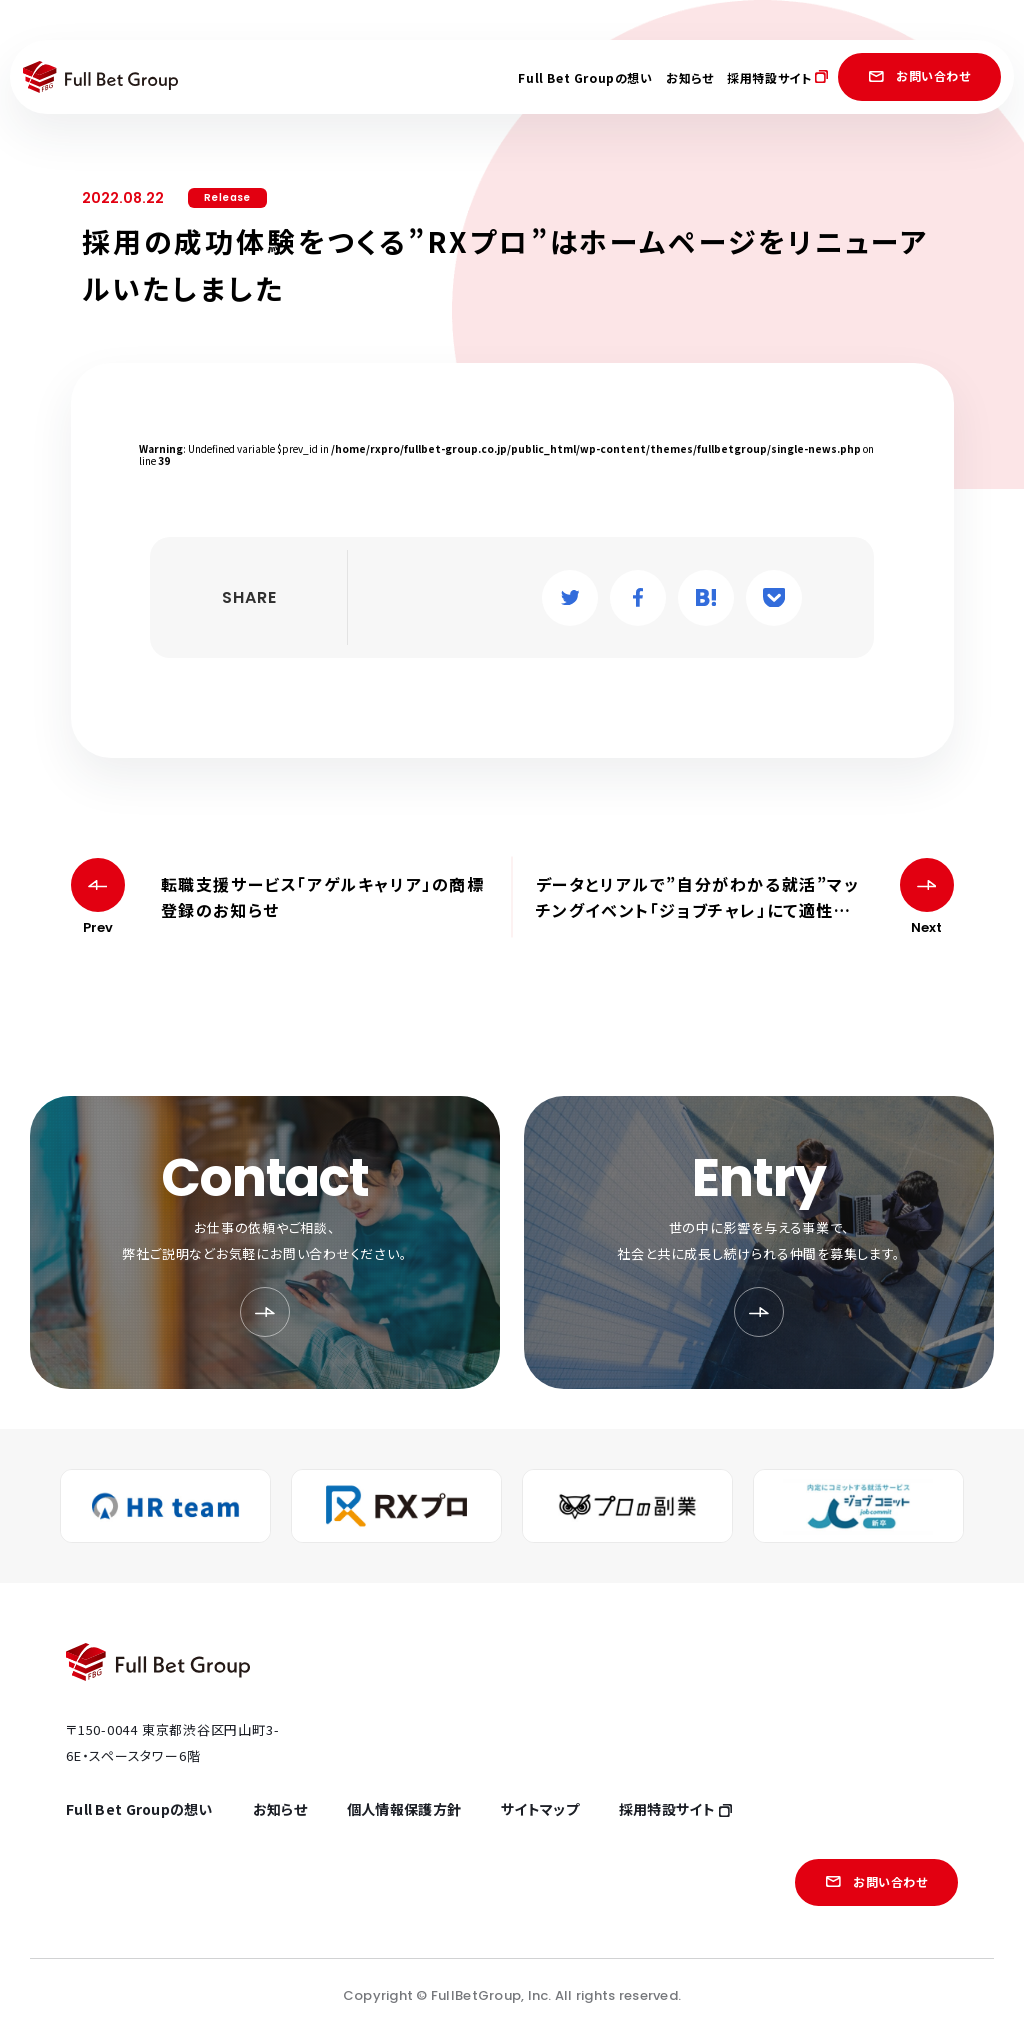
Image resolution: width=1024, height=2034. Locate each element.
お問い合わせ (919, 75)
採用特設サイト (777, 77)
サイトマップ (540, 1809)
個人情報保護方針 (404, 1809)
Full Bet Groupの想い (585, 77)
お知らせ (689, 77)
